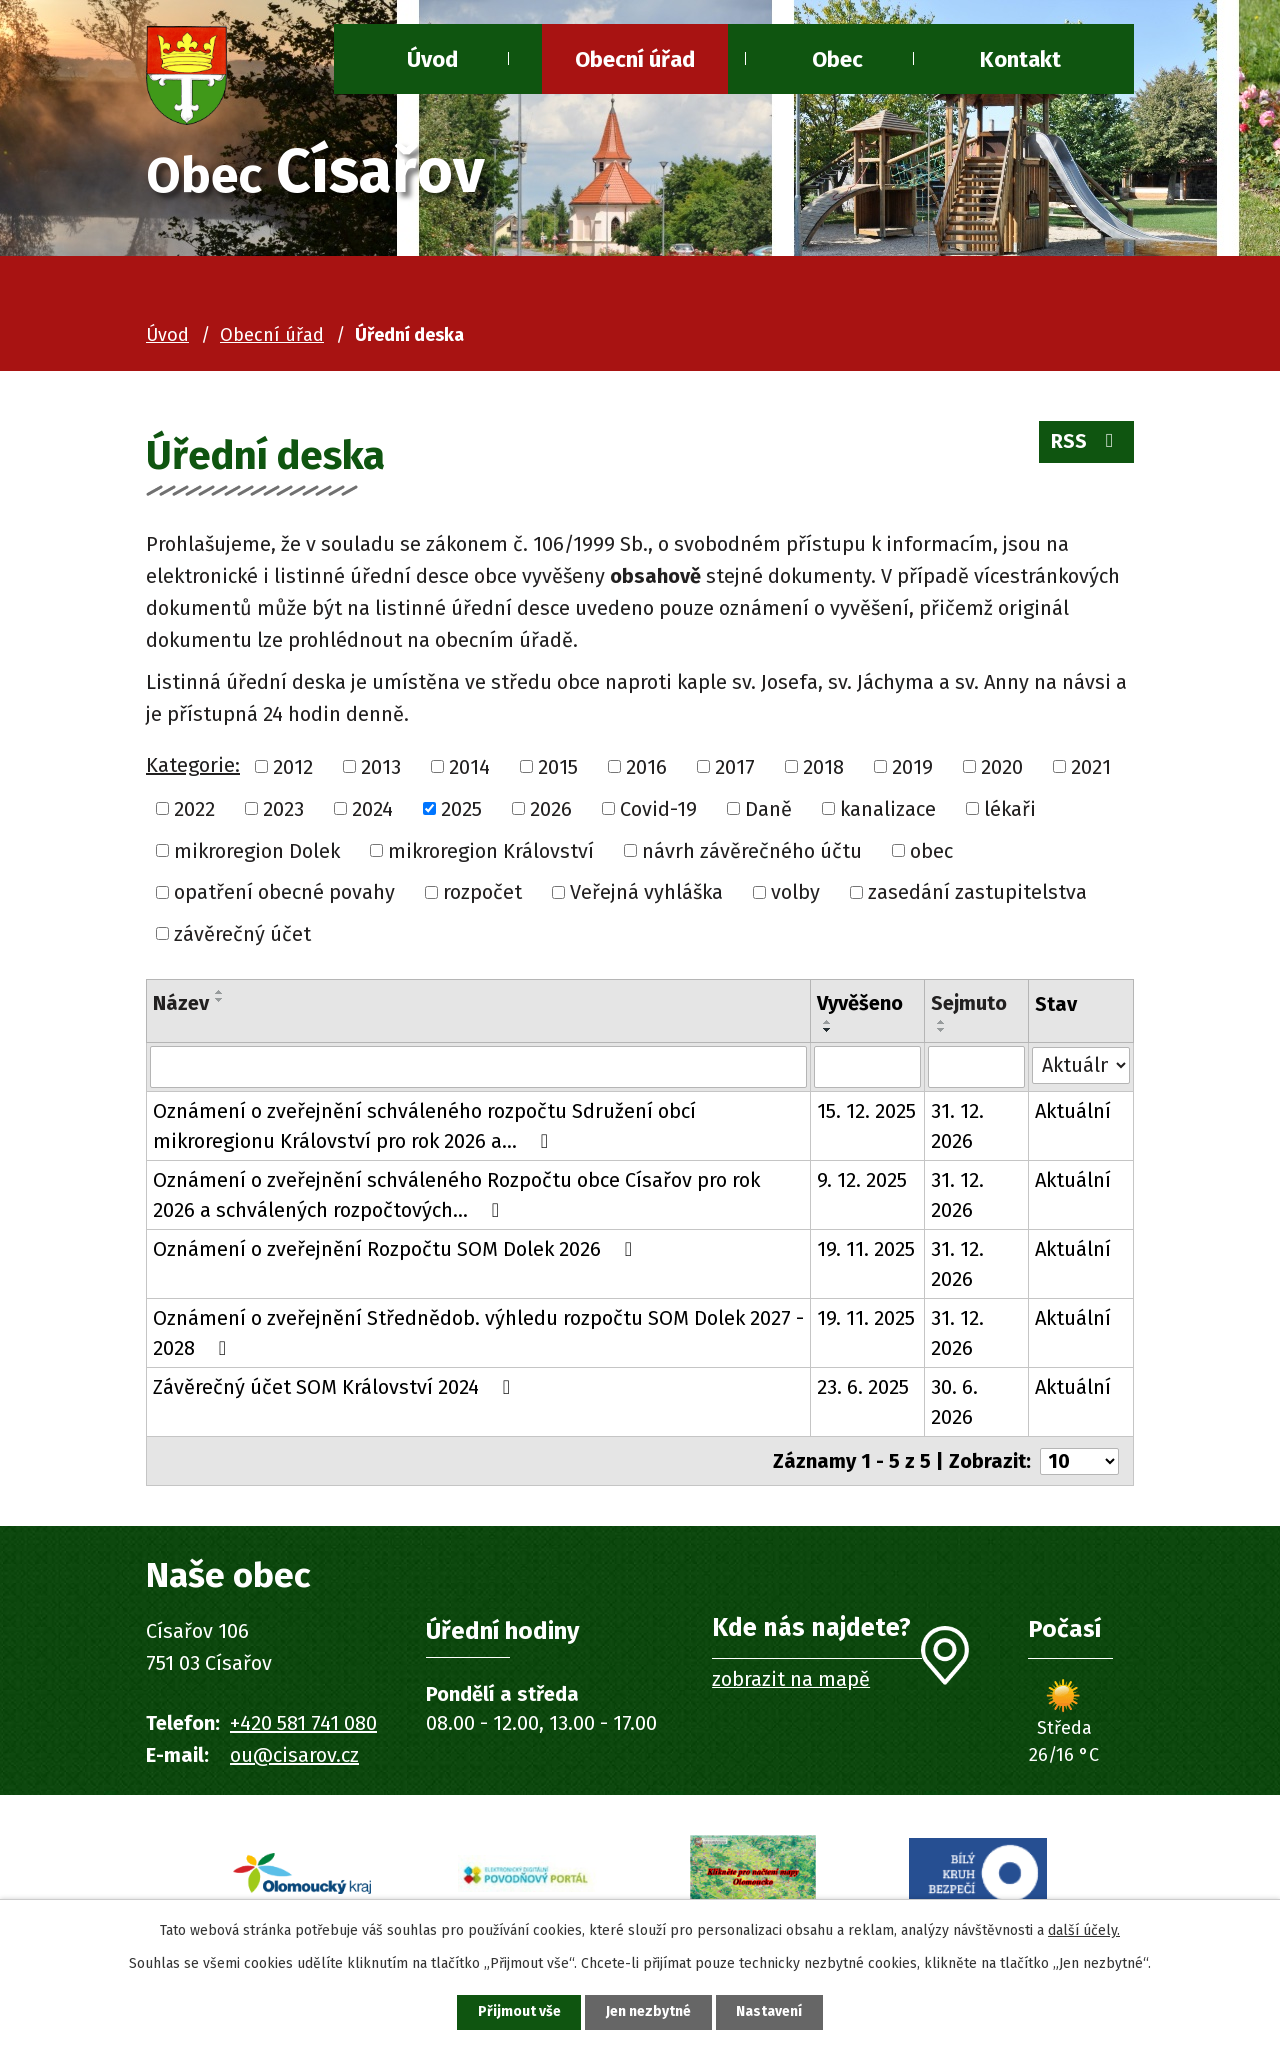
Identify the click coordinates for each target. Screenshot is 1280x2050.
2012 (293, 767)
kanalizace (888, 809)
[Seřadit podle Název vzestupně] (220, 992)
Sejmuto (969, 1003)
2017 (735, 767)
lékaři (1010, 809)
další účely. (1084, 1930)
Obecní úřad (635, 59)
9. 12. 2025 (862, 1180)
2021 (1091, 767)
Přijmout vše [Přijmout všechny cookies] (518, 2012)
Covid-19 (658, 809)
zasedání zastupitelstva (977, 892)
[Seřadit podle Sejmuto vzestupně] (942, 1022)
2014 (469, 767)
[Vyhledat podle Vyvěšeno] (867, 1067)
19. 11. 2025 (866, 1249)
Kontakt (1020, 59)
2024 (372, 809)
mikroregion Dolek (257, 850)
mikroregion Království (491, 850)
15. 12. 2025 (866, 1111)
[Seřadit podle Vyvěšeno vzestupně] (828, 1022)
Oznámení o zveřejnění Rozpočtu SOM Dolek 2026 (397, 1249)
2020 (1002, 767)
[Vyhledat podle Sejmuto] (976, 1067)
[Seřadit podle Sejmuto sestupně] (942, 1030)
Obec (837, 59)
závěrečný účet (242, 934)
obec (931, 850)
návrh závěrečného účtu (752, 850)
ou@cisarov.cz (294, 1755)
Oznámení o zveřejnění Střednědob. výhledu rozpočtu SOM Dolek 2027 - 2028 (478, 1333)
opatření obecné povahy (284, 892)
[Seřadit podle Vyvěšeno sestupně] (828, 1030)
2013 (381, 767)
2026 (551, 809)
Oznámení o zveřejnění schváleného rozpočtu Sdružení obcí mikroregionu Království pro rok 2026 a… (424, 1126)
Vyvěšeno (860, 1003)
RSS (1086, 442)
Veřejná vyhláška (646, 892)
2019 (912, 767)
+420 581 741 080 (303, 1723)
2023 (283, 809)
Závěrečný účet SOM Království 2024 (336, 1387)
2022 (194, 809)
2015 (558, 767)
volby (795, 892)
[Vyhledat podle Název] (478, 1067)
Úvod (167, 335)
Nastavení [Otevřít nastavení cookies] (770, 2012)
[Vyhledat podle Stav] (1081, 1065)
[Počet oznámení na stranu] (1079, 1461)
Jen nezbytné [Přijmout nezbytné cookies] (648, 2012)
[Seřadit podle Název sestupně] (220, 1000)
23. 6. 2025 (863, 1387)
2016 (646, 767)
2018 (823, 767)
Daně (768, 809)
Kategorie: (193, 765)
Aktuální (1073, 1111)
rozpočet (482, 892)
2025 (461, 809)
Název (181, 1003)
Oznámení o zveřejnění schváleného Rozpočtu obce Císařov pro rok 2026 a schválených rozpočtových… (456, 1195)
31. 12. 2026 (957, 1126)
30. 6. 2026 (954, 1402)
